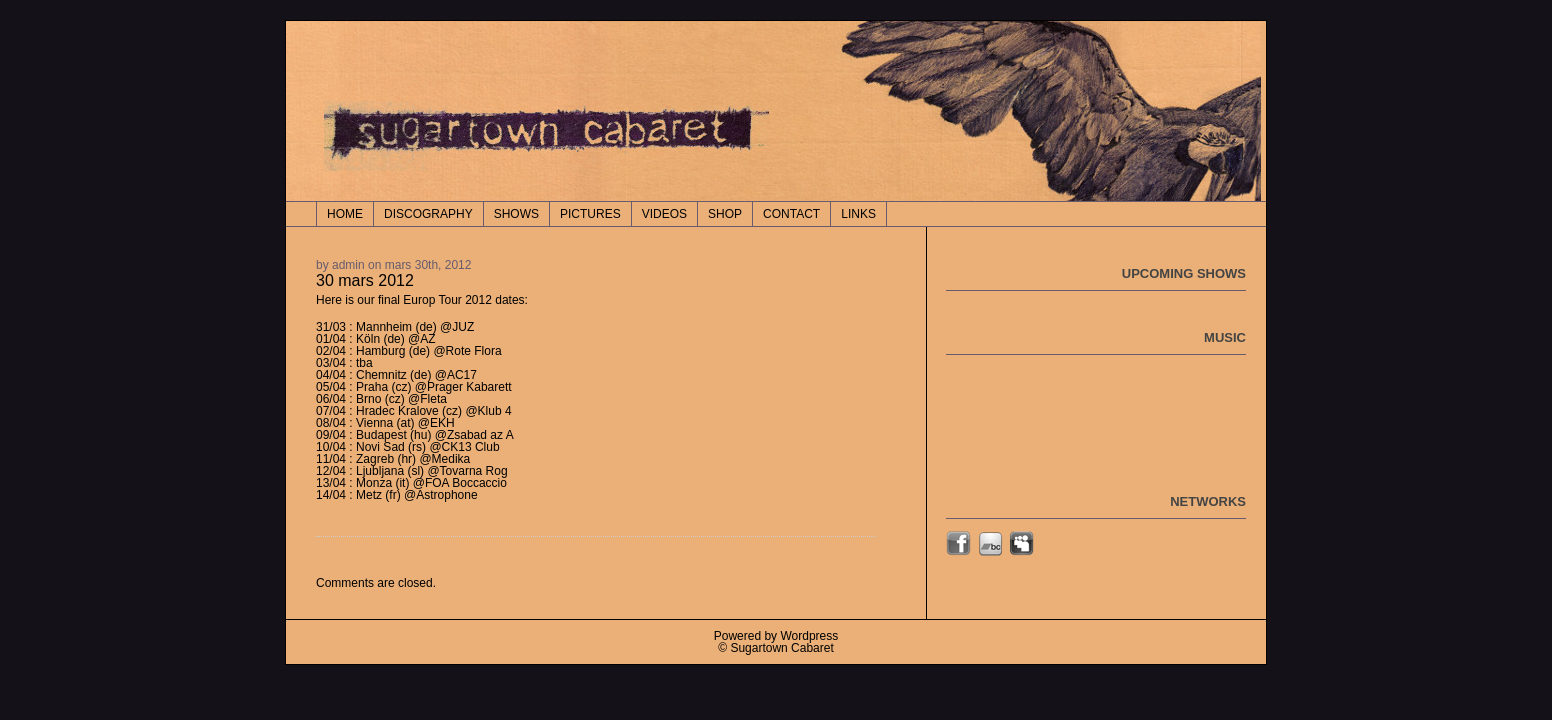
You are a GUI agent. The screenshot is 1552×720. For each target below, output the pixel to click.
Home (345, 214)
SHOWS (516, 214)
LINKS (858, 214)
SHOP (725, 214)
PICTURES (590, 214)
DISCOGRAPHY (428, 214)
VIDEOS (664, 214)
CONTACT (791, 214)
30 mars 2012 (365, 280)
